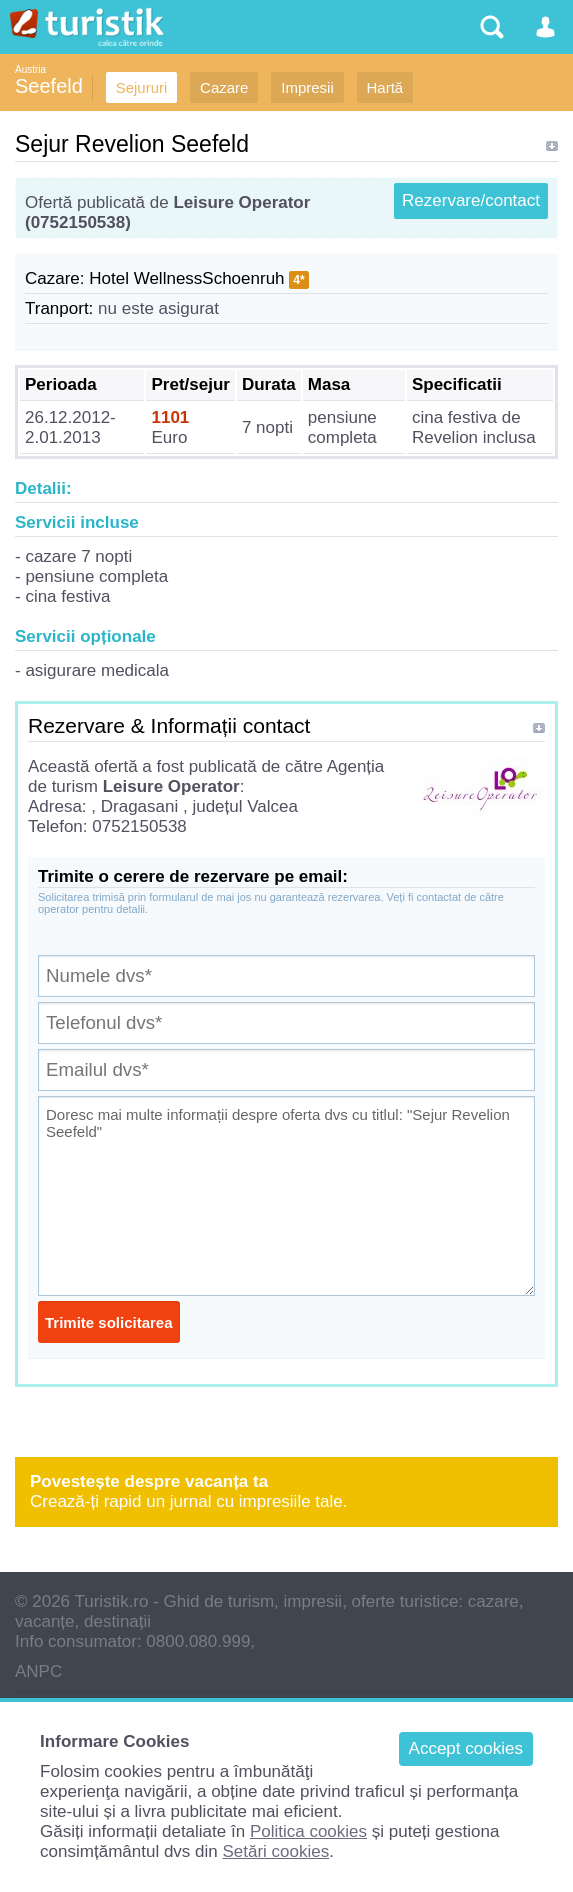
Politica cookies (308, 1831)
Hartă (385, 87)
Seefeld (49, 86)
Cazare (224, 87)
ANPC (38, 1671)
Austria (30, 69)
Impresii (307, 87)
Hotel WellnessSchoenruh (186, 278)
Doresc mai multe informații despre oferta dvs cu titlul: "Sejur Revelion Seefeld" (286, 1196)
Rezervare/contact (471, 200)
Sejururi (142, 87)
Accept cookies (466, 1748)
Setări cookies (275, 1851)
